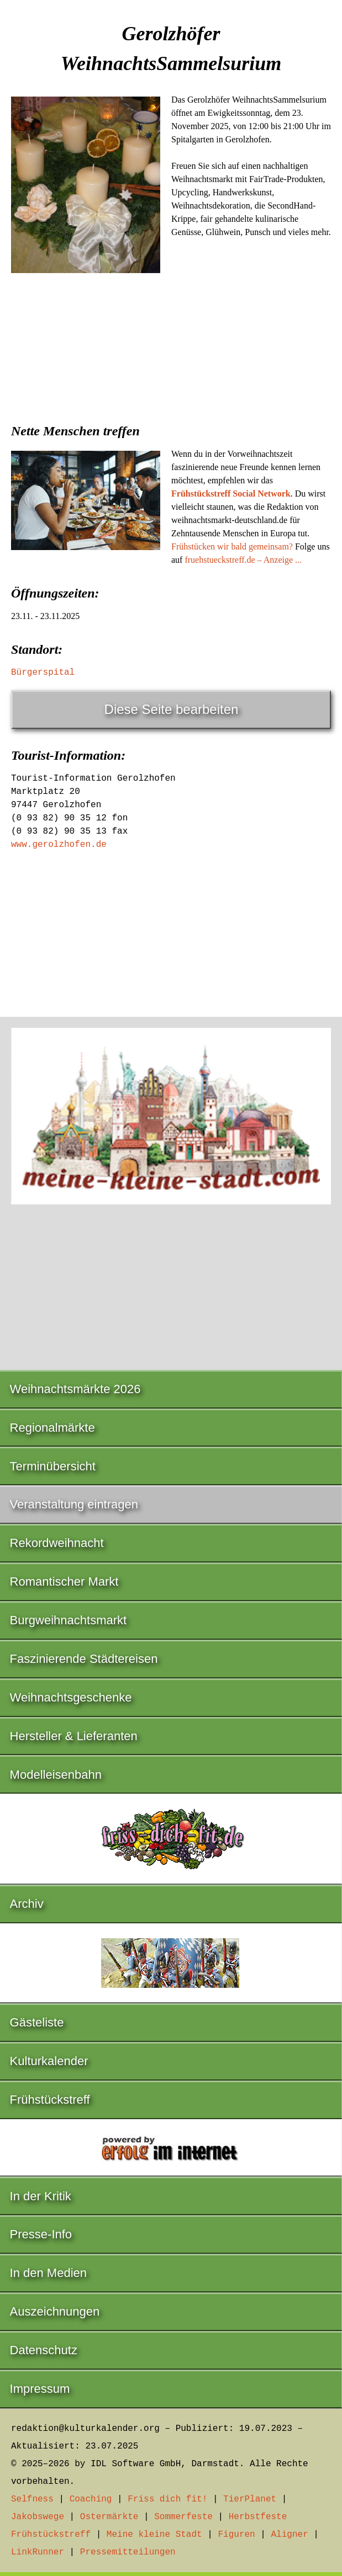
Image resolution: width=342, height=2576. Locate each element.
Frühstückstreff (50, 2099)
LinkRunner (37, 2552)
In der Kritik (40, 2196)
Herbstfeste (258, 2517)
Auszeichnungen (55, 2311)
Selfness (32, 2499)
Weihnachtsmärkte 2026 (75, 1389)
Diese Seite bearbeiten (171, 709)
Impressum (40, 2389)
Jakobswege (37, 2517)
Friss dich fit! (167, 2499)
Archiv (27, 1904)
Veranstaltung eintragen (74, 1504)
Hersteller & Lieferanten (74, 1736)
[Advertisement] (171, 366)
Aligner (289, 2535)
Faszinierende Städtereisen (84, 1659)
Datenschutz (43, 2350)
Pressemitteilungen (128, 2552)
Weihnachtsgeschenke (71, 1697)
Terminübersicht (53, 1466)
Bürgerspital (43, 673)
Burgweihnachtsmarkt (68, 1620)
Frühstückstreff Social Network (231, 493)
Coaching (91, 2499)
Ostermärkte (109, 2517)
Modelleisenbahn (56, 1775)
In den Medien (48, 2273)
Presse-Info (41, 2234)
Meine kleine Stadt (154, 2535)
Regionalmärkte (52, 1427)
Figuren (236, 2535)
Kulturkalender (49, 2061)
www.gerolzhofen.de (59, 845)
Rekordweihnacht (57, 1543)
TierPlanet (249, 2499)
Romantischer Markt (64, 1581)
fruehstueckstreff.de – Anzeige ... (243, 559)
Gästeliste (37, 2022)
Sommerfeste (183, 2517)
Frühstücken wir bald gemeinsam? (232, 546)
